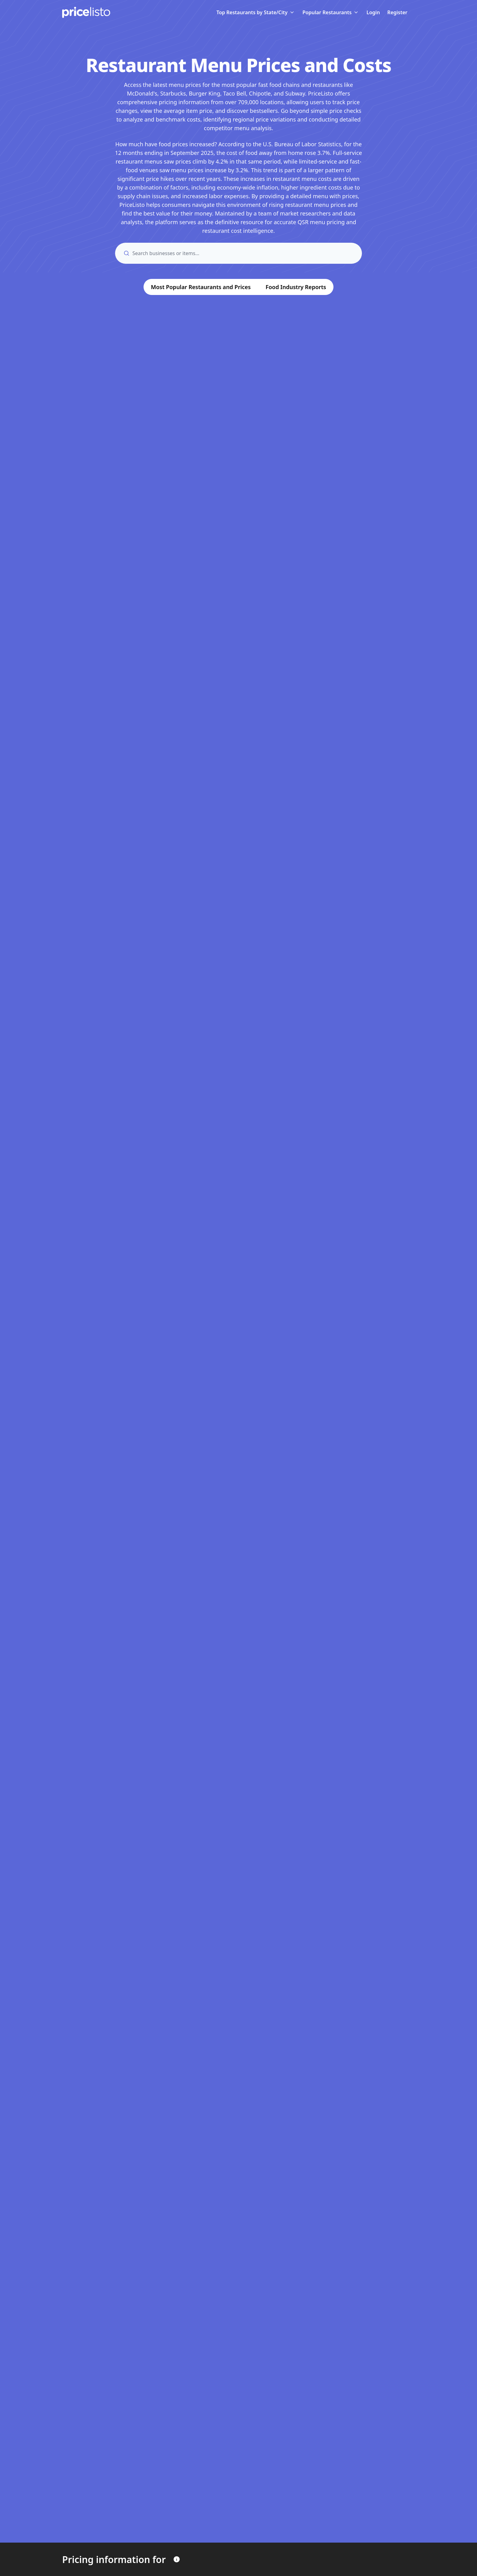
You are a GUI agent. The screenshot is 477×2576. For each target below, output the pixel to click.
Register (397, 12)
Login (373, 12)
